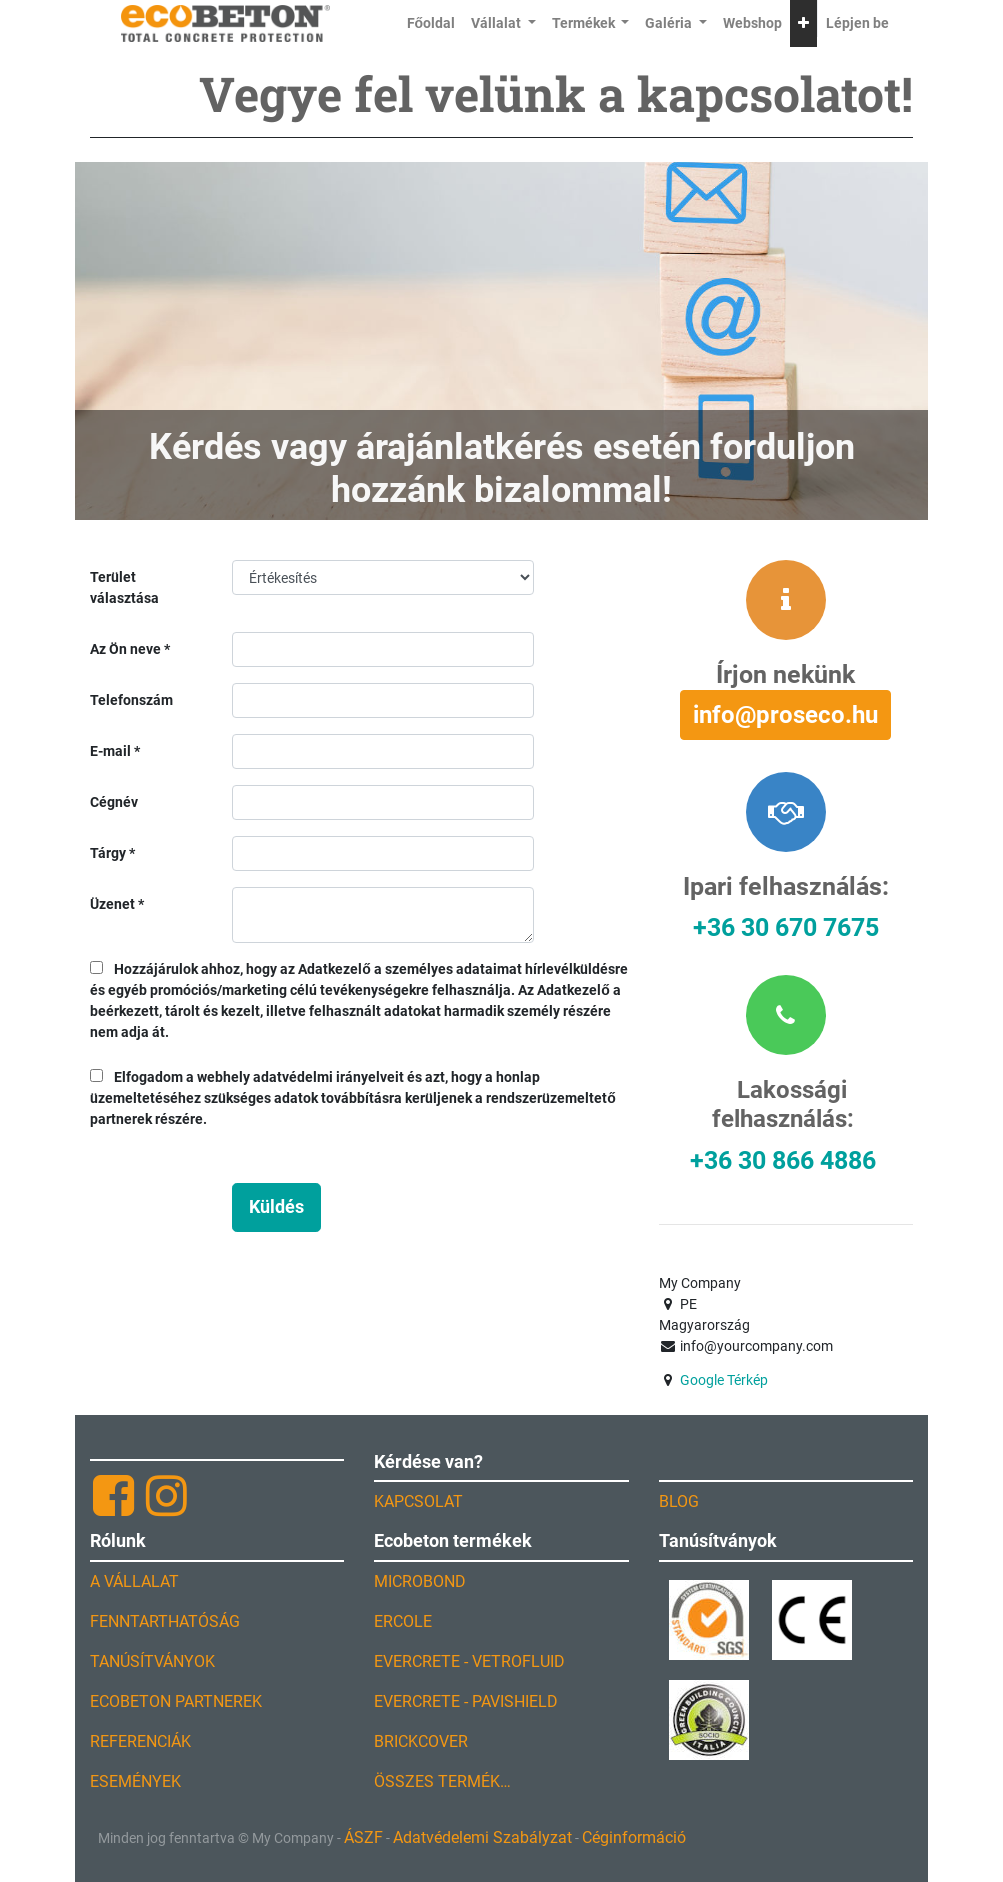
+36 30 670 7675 (786, 927)
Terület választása (124, 587)
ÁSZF (363, 1837)
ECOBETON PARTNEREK (176, 1701)
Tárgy (108, 853)
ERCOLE (403, 1621)
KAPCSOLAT (418, 1501)
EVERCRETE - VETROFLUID (469, 1661)
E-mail (110, 751)
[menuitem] (431, 23)
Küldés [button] (276, 1207)
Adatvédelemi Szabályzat (482, 1837)
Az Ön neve (125, 649)
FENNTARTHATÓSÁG (165, 1621)
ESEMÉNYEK (135, 1781)
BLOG (679, 1501)
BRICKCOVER (421, 1741)
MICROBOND (420, 1581)
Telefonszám (131, 700)
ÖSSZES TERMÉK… (442, 1781)
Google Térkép (724, 1380)
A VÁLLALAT (134, 1581)
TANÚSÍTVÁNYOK (152, 1661)
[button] (803, 23)
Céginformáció (634, 1837)
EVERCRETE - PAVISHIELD (466, 1701)
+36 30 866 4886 (783, 1160)
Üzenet (112, 904)
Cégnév (114, 802)
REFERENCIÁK (140, 1741)
